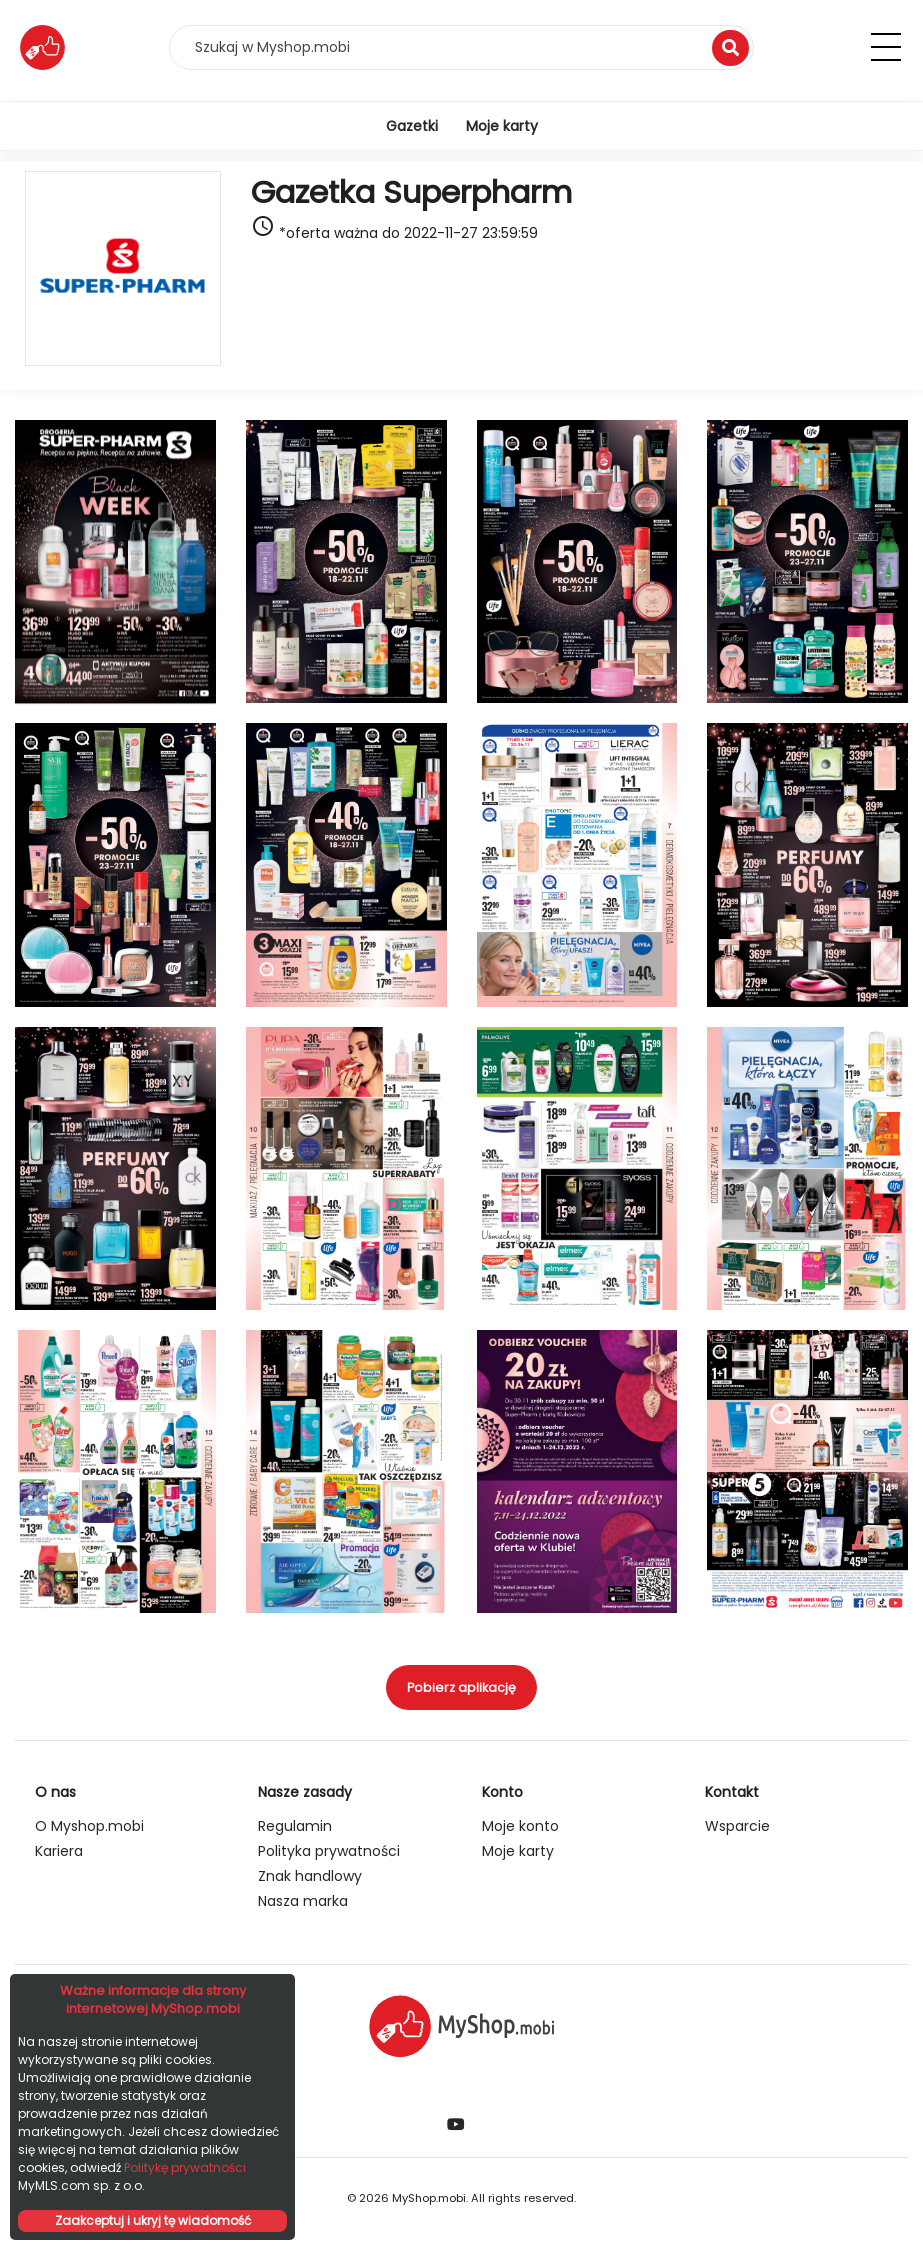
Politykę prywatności (185, 2167)
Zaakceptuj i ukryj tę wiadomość (153, 2220)
